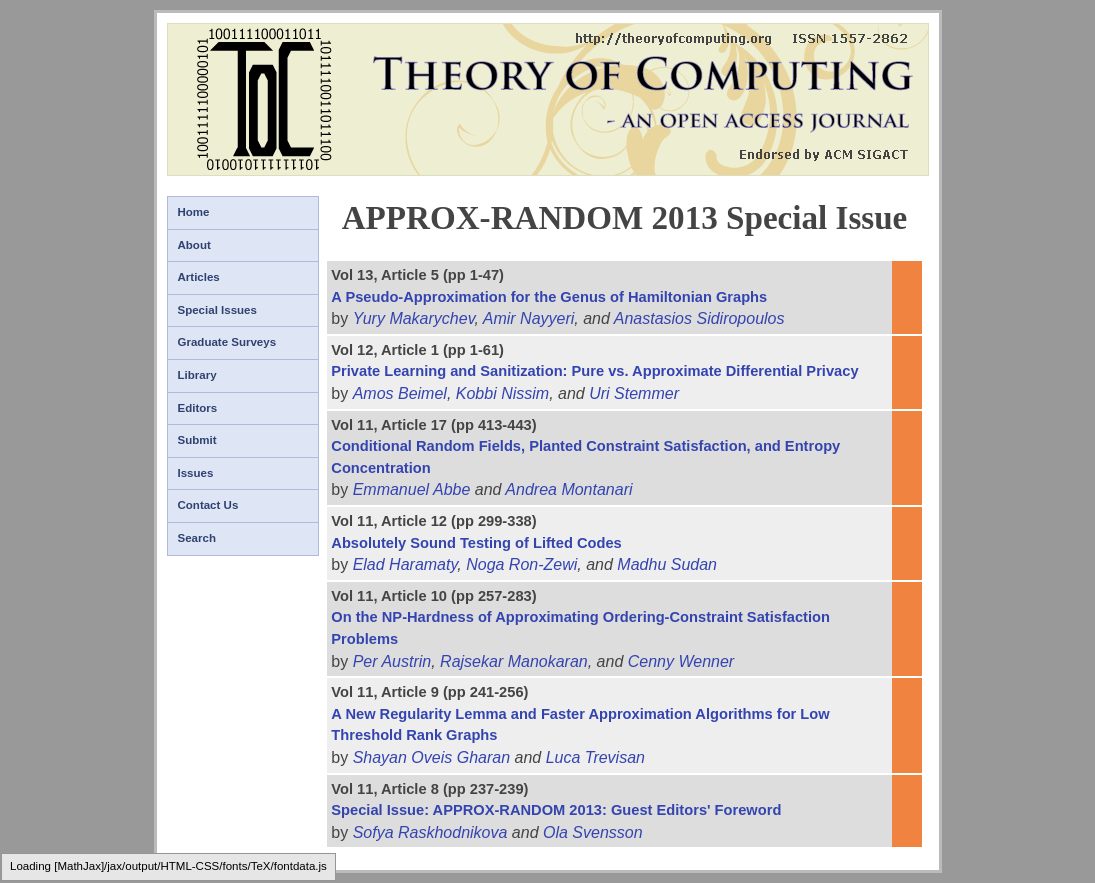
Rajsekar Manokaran (514, 661)
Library (197, 375)
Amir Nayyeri (529, 318)
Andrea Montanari (568, 489)
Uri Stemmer (634, 393)
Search (197, 538)
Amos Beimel (400, 393)
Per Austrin (392, 661)
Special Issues (217, 310)
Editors (198, 408)
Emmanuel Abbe (412, 489)
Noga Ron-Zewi (521, 564)
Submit (197, 440)
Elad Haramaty (405, 564)
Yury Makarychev (414, 318)
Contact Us (208, 505)
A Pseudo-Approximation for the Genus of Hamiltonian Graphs (549, 297)
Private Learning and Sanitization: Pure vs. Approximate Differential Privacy (594, 371)
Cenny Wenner (681, 661)
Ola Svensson (593, 832)
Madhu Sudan (667, 564)
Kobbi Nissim (502, 393)
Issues (196, 473)
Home (194, 212)
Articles (199, 277)
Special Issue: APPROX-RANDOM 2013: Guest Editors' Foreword (556, 810)
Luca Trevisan (595, 757)
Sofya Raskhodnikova (430, 832)
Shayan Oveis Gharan (431, 757)
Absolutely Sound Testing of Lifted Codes (476, 543)
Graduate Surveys (227, 342)
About (194, 245)
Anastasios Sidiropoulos (699, 318)
